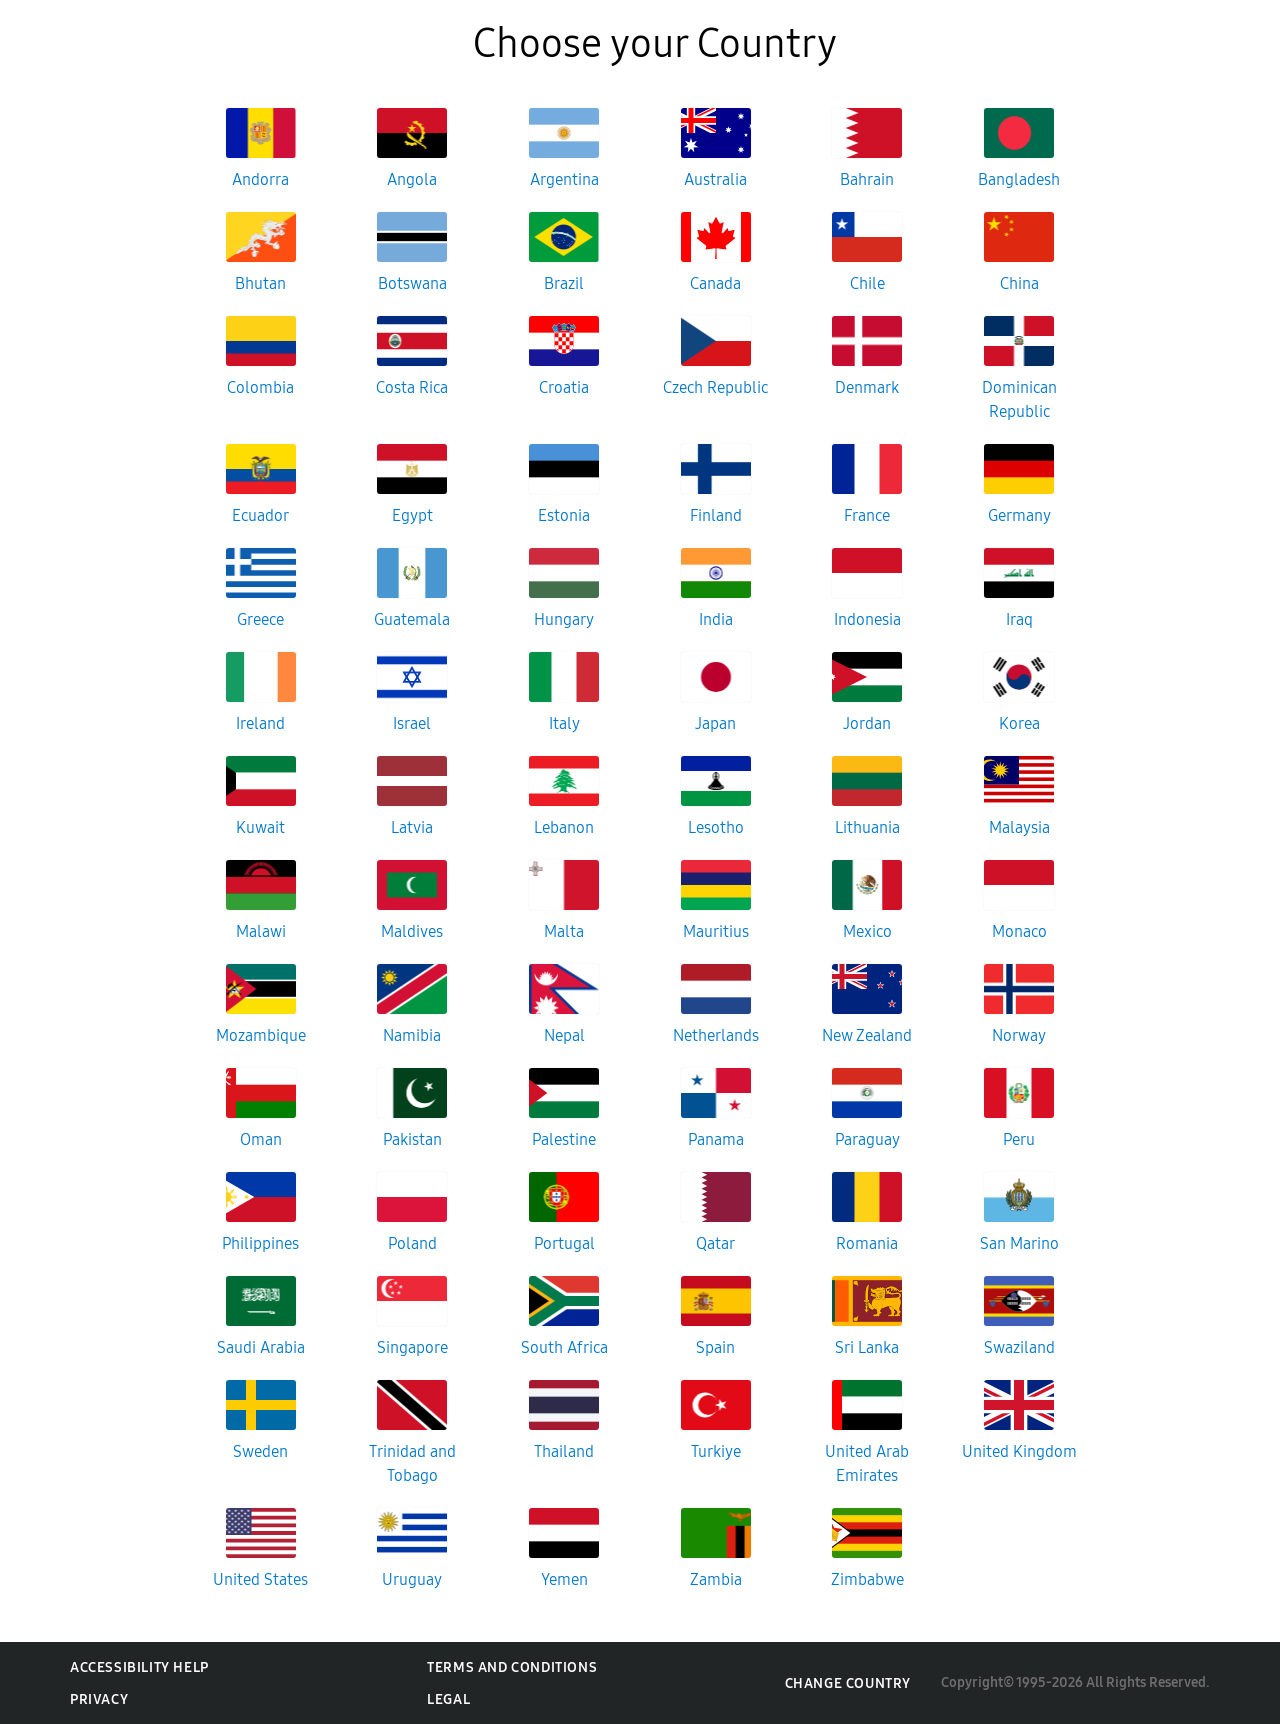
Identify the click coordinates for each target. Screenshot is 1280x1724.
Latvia (412, 827)
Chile (867, 283)
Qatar (715, 1243)
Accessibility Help (139, 1667)
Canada (715, 283)
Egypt (412, 515)
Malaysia (1019, 827)
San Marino (1019, 1243)
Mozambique (261, 1035)
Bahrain (867, 179)
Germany (1019, 515)
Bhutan (260, 283)
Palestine (564, 1139)
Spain (715, 1347)
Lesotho (716, 827)
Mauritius (716, 931)
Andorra (260, 179)
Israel (412, 723)
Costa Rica (412, 387)
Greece (260, 619)
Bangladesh (1019, 179)
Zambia (716, 1579)
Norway (1019, 1035)
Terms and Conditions (512, 1667)
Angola (412, 179)
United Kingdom (1019, 1451)
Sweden (260, 1451)
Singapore (412, 1347)
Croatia (564, 387)
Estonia (564, 515)
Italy (564, 723)
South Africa (564, 1347)
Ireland (260, 723)
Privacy (99, 1699)
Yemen (564, 1579)
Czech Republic (715, 387)
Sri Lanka (867, 1347)
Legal (448, 1699)
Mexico (867, 931)
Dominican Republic (1019, 399)
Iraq (1019, 619)
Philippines (260, 1243)
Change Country (848, 1683)
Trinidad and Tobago (412, 1463)
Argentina (564, 179)
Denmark (867, 387)
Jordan (867, 723)
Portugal (564, 1243)
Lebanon (564, 827)
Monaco (1019, 931)
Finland (716, 515)
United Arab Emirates (867, 1463)
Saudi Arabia (261, 1347)
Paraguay (867, 1139)
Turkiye (716, 1451)
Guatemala (412, 619)
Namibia (412, 1035)
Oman (261, 1139)
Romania (867, 1243)
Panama (716, 1139)
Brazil (564, 283)
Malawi (261, 931)
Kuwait (260, 827)
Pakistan (412, 1139)
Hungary (564, 619)
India (716, 619)
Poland (412, 1243)
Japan (715, 723)
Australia (715, 179)
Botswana (412, 283)
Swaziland (1019, 1347)
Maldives (412, 931)
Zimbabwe (867, 1579)
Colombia (260, 387)
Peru (1019, 1139)
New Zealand (867, 1035)
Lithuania (867, 827)
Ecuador (260, 515)
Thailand (564, 1451)
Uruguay (412, 1579)
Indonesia (867, 619)
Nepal (564, 1035)
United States (260, 1579)
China (1019, 283)
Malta (564, 931)
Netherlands (716, 1035)
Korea (1019, 723)
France (867, 515)
